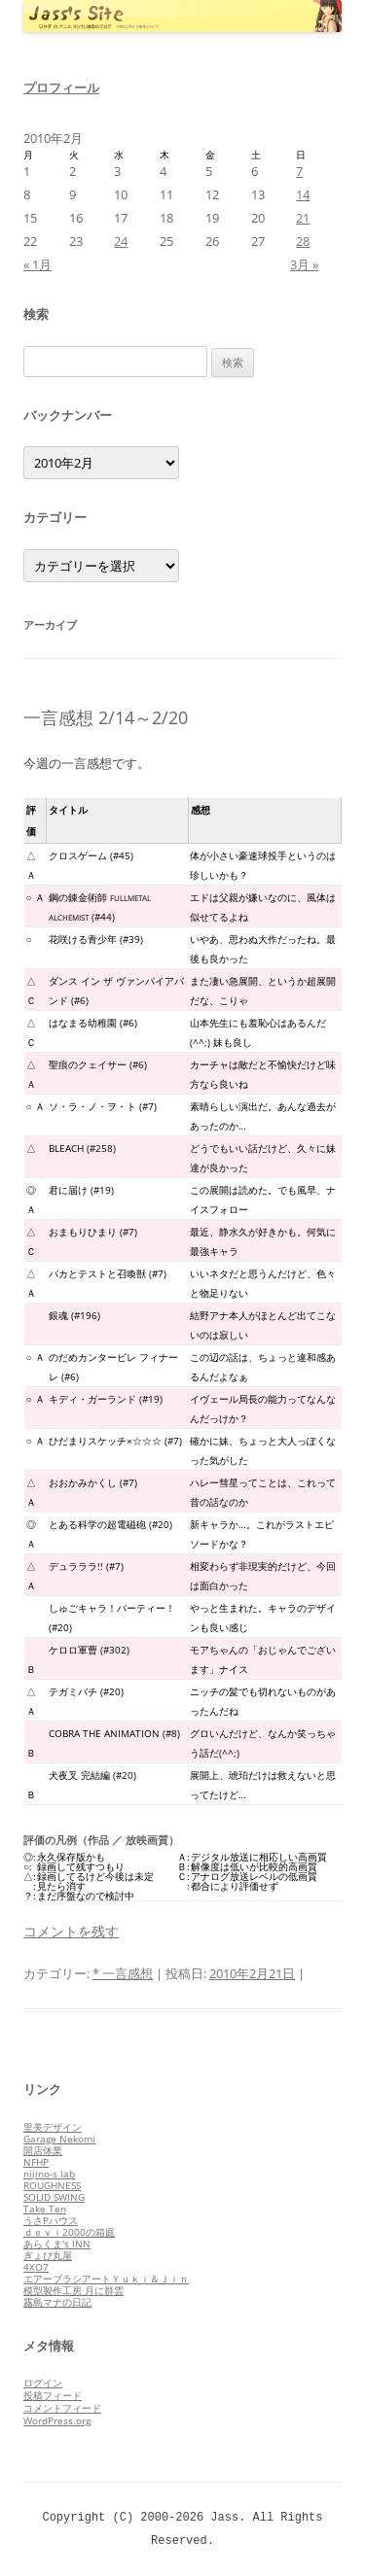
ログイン (42, 2382)
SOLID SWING (54, 2197)
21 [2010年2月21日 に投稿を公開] (303, 217)
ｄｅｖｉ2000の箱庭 (69, 2232)
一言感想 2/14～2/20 (105, 717)
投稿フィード (52, 2395)
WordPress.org (57, 2420)
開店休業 (42, 2150)
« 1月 (37, 264)
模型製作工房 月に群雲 (73, 2290)
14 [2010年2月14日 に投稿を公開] (303, 194)
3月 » (304, 264)
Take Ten (44, 2208)
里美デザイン (52, 2127)
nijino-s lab (49, 2173)
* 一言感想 (122, 1973)
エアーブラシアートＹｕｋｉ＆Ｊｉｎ (106, 2278)
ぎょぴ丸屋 (47, 2255)
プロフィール (61, 87)
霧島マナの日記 (57, 2302)
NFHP (36, 2162)
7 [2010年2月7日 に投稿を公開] (299, 171)
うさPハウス (50, 2220)
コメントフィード (62, 2408)
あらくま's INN (57, 2243)
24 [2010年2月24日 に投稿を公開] (121, 241)
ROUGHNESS (52, 2185)
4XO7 (36, 2267)
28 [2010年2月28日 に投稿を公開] (303, 241)
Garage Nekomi (59, 2138)
